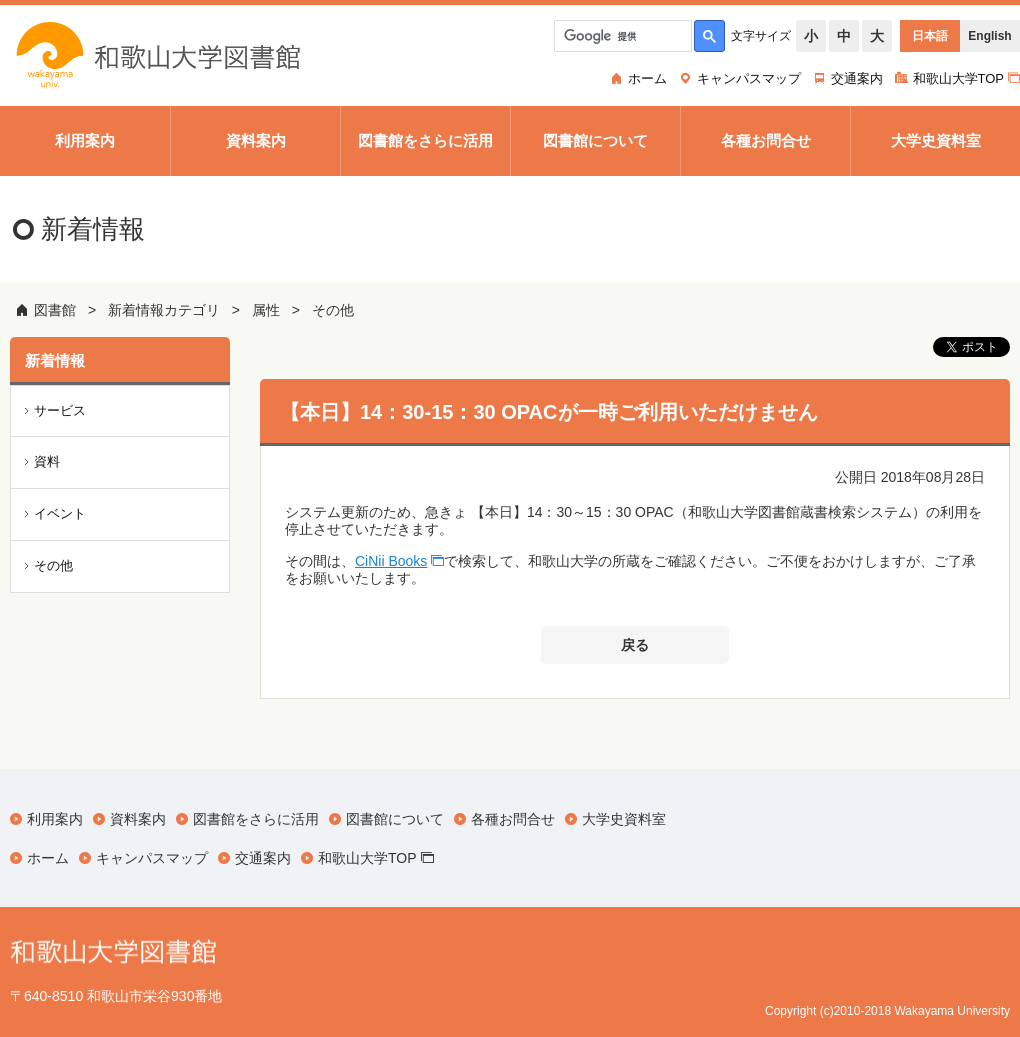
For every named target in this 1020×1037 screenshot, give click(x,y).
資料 (47, 461)
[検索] (621, 36)
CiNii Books (391, 561)
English (989, 36)
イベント (60, 513)
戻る (635, 645)
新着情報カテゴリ (164, 310)
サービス (60, 410)
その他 (333, 310)
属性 (266, 310)
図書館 (55, 310)
